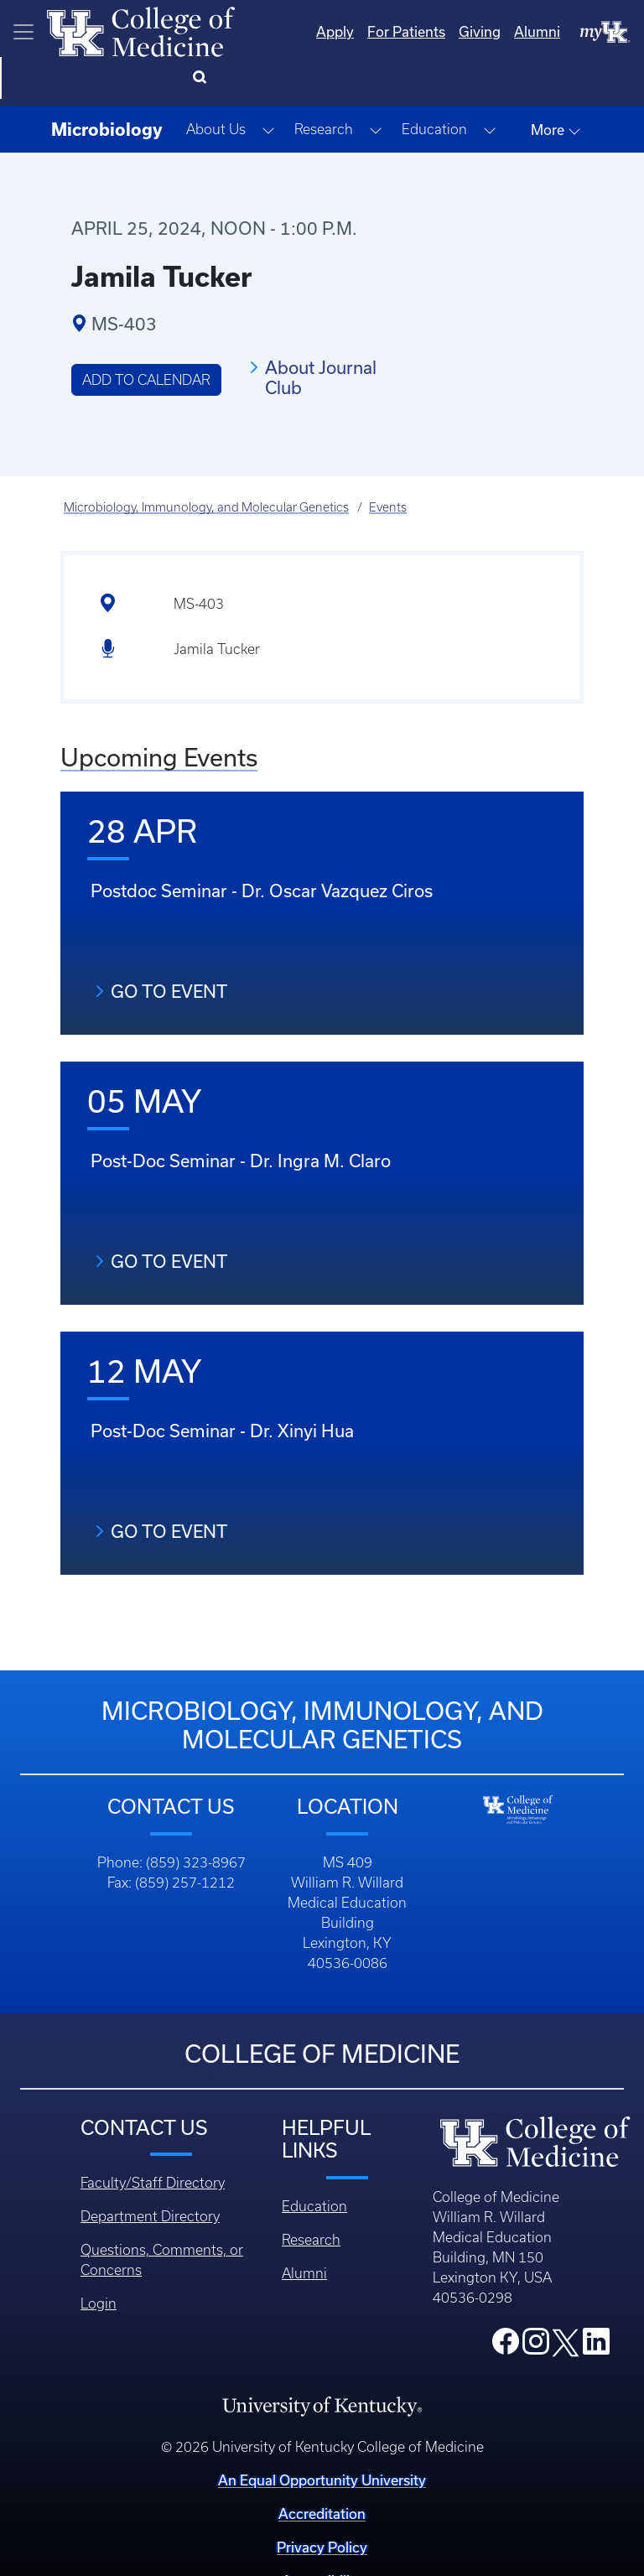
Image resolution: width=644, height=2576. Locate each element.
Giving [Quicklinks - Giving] (412, 31)
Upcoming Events (158, 715)
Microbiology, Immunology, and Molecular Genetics (206, 465)
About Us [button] (216, 87)
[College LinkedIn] (596, 2304)
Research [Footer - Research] (311, 2197)
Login (98, 2261)
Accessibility (322, 2539)
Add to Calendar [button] (146, 337)
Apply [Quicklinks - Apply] (267, 31)
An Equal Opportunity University (322, 2438)
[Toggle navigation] (23, 32)
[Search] (610, 32)
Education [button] (434, 87)
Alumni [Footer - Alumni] (304, 2231)
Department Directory (150, 2174)
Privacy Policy (322, 2505)
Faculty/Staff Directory (152, 2140)
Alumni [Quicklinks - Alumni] (469, 31)
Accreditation (322, 2472)
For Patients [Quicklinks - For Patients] (338, 31)
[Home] (141, 30)
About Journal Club (321, 335)
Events (388, 465)
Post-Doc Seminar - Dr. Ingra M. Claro (241, 1119)
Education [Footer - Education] (314, 2164)
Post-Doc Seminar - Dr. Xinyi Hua (222, 1389)
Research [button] (323, 87)
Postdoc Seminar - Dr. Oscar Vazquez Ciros (262, 849)
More (556, 88)
